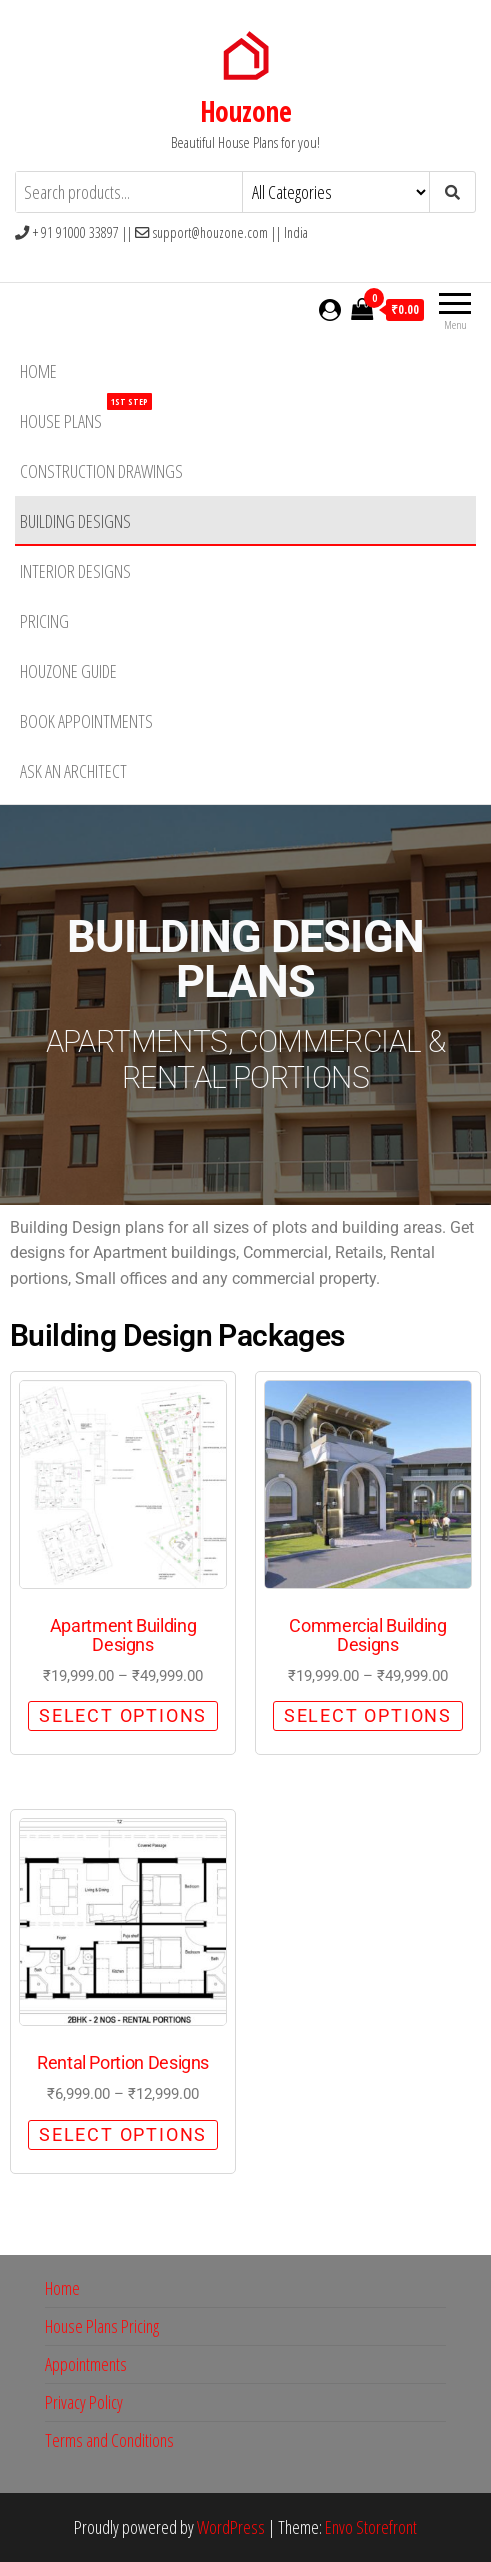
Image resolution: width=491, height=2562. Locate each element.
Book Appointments (86, 721)
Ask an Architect (73, 771)
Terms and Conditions (109, 2440)
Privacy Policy (84, 2402)
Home (38, 371)
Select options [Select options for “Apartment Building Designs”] (123, 1715)
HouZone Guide (68, 671)
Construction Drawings (101, 471)
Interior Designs (75, 571)
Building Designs (75, 521)
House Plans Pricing (102, 2326)
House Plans (86, 414)
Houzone (245, 111)
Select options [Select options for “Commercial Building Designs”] (368, 1715)
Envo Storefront (371, 2527)
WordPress (231, 2527)
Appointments (86, 2364)
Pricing (44, 621)
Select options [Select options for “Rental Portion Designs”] (123, 2134)
